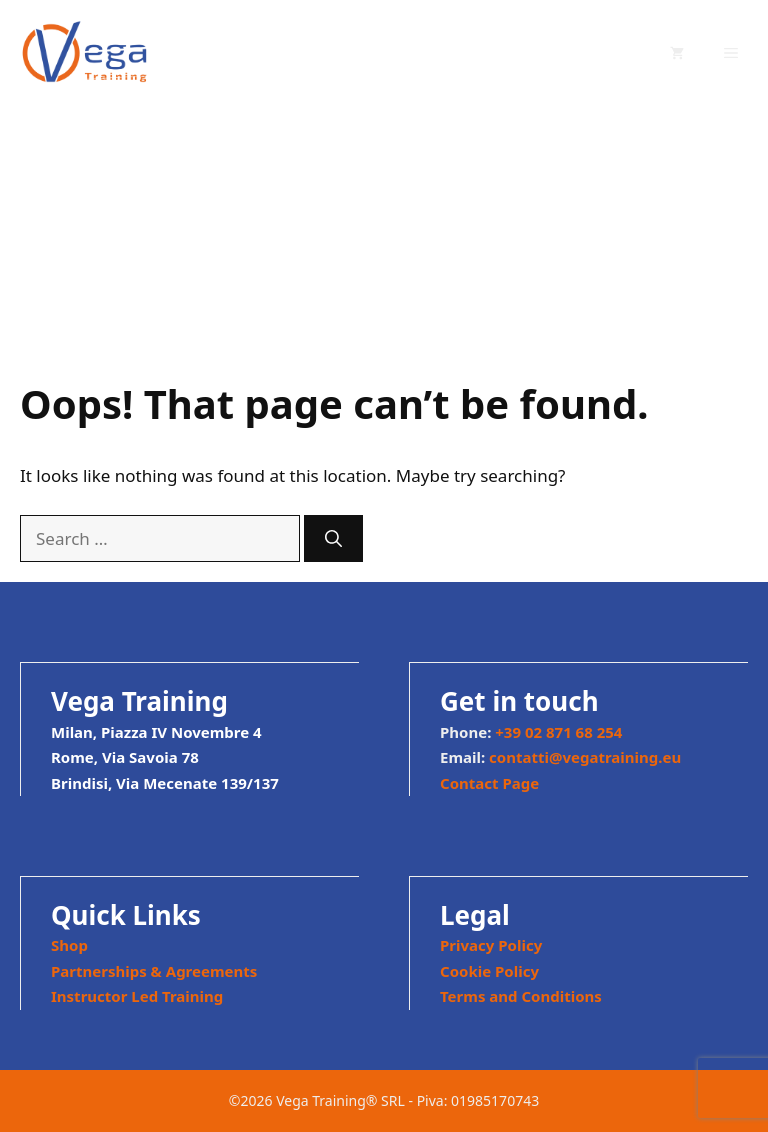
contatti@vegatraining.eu (585, 757)
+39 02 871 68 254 (558, 732)
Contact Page (489, 783)
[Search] (333, 539)
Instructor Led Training (137, 996)
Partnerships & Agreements (154, 971)
